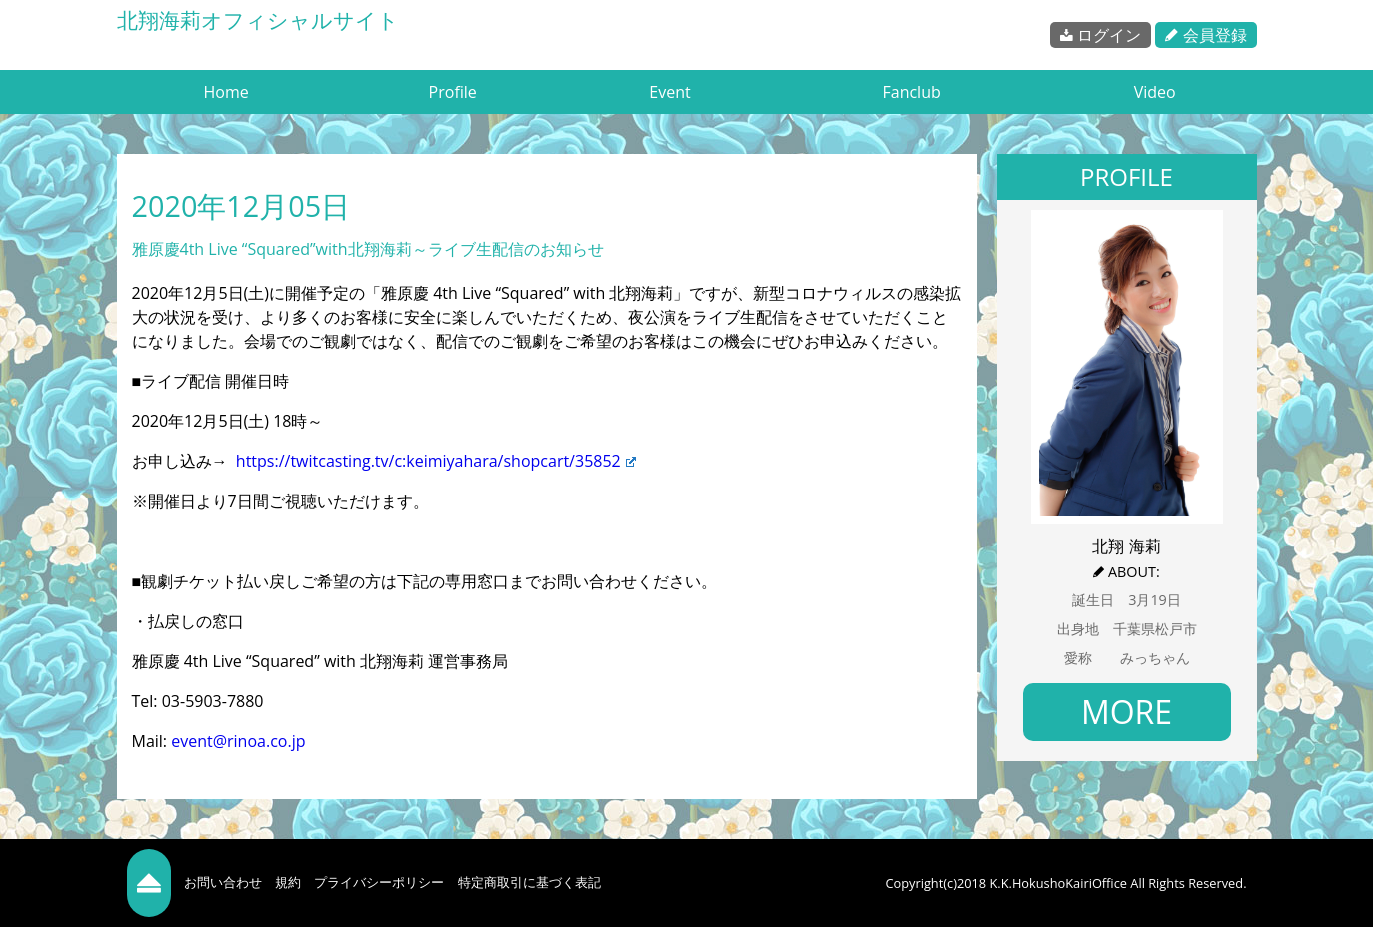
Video (1155, 92)
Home (226, 92)
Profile (453, 92)
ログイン (1100, 35)
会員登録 (1205, 35)
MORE (1126, 711)
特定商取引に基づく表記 (529, 882)
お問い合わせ (223, 882)
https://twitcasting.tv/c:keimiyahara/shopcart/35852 (436, 461)
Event (669, 92)
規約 (288, 882)
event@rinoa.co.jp (238, 741)
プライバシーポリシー (379, 882)
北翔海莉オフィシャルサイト (258, 20)
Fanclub (911, 92)
